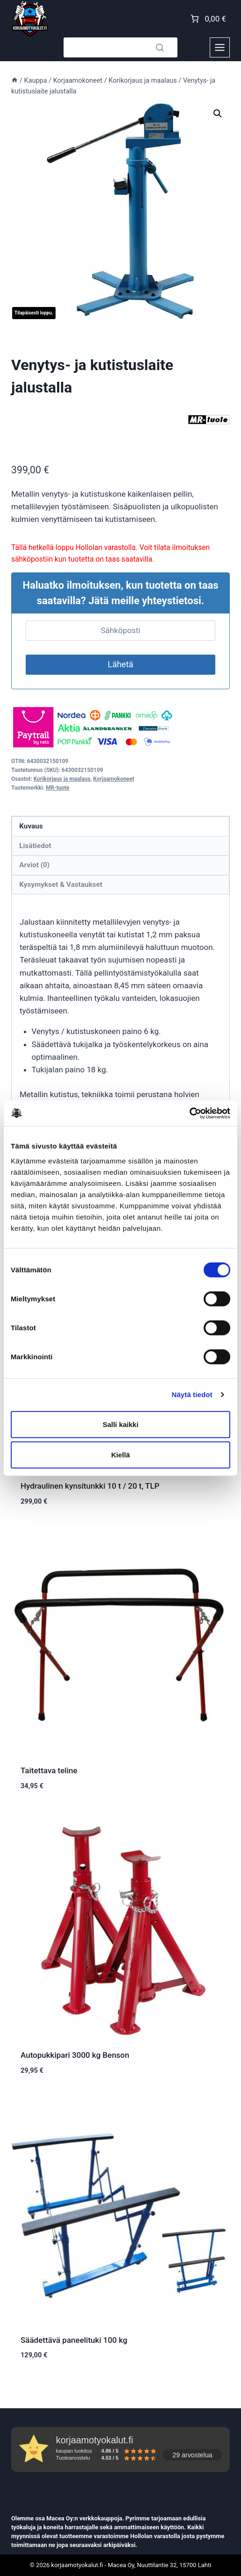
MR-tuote (58, 788)
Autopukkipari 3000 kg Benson (75, 2055)
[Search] (120, 47)
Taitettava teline (49, 1770)
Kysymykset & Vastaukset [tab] (60, 884)
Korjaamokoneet (114, 779)
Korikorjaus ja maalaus (62, 779)
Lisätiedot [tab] (35, 846)
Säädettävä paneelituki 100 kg (74, 2340)
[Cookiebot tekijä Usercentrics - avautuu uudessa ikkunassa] (189, 1113)
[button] (217, 113)
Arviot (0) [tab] (34, 865)
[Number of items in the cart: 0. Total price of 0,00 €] (207, 19)
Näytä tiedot (192, 1395)
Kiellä (120, 1455)
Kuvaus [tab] (31, 826)
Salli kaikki (121, 1424)
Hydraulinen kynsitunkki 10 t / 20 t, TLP (90, 1486)
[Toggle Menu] (220, 47)
